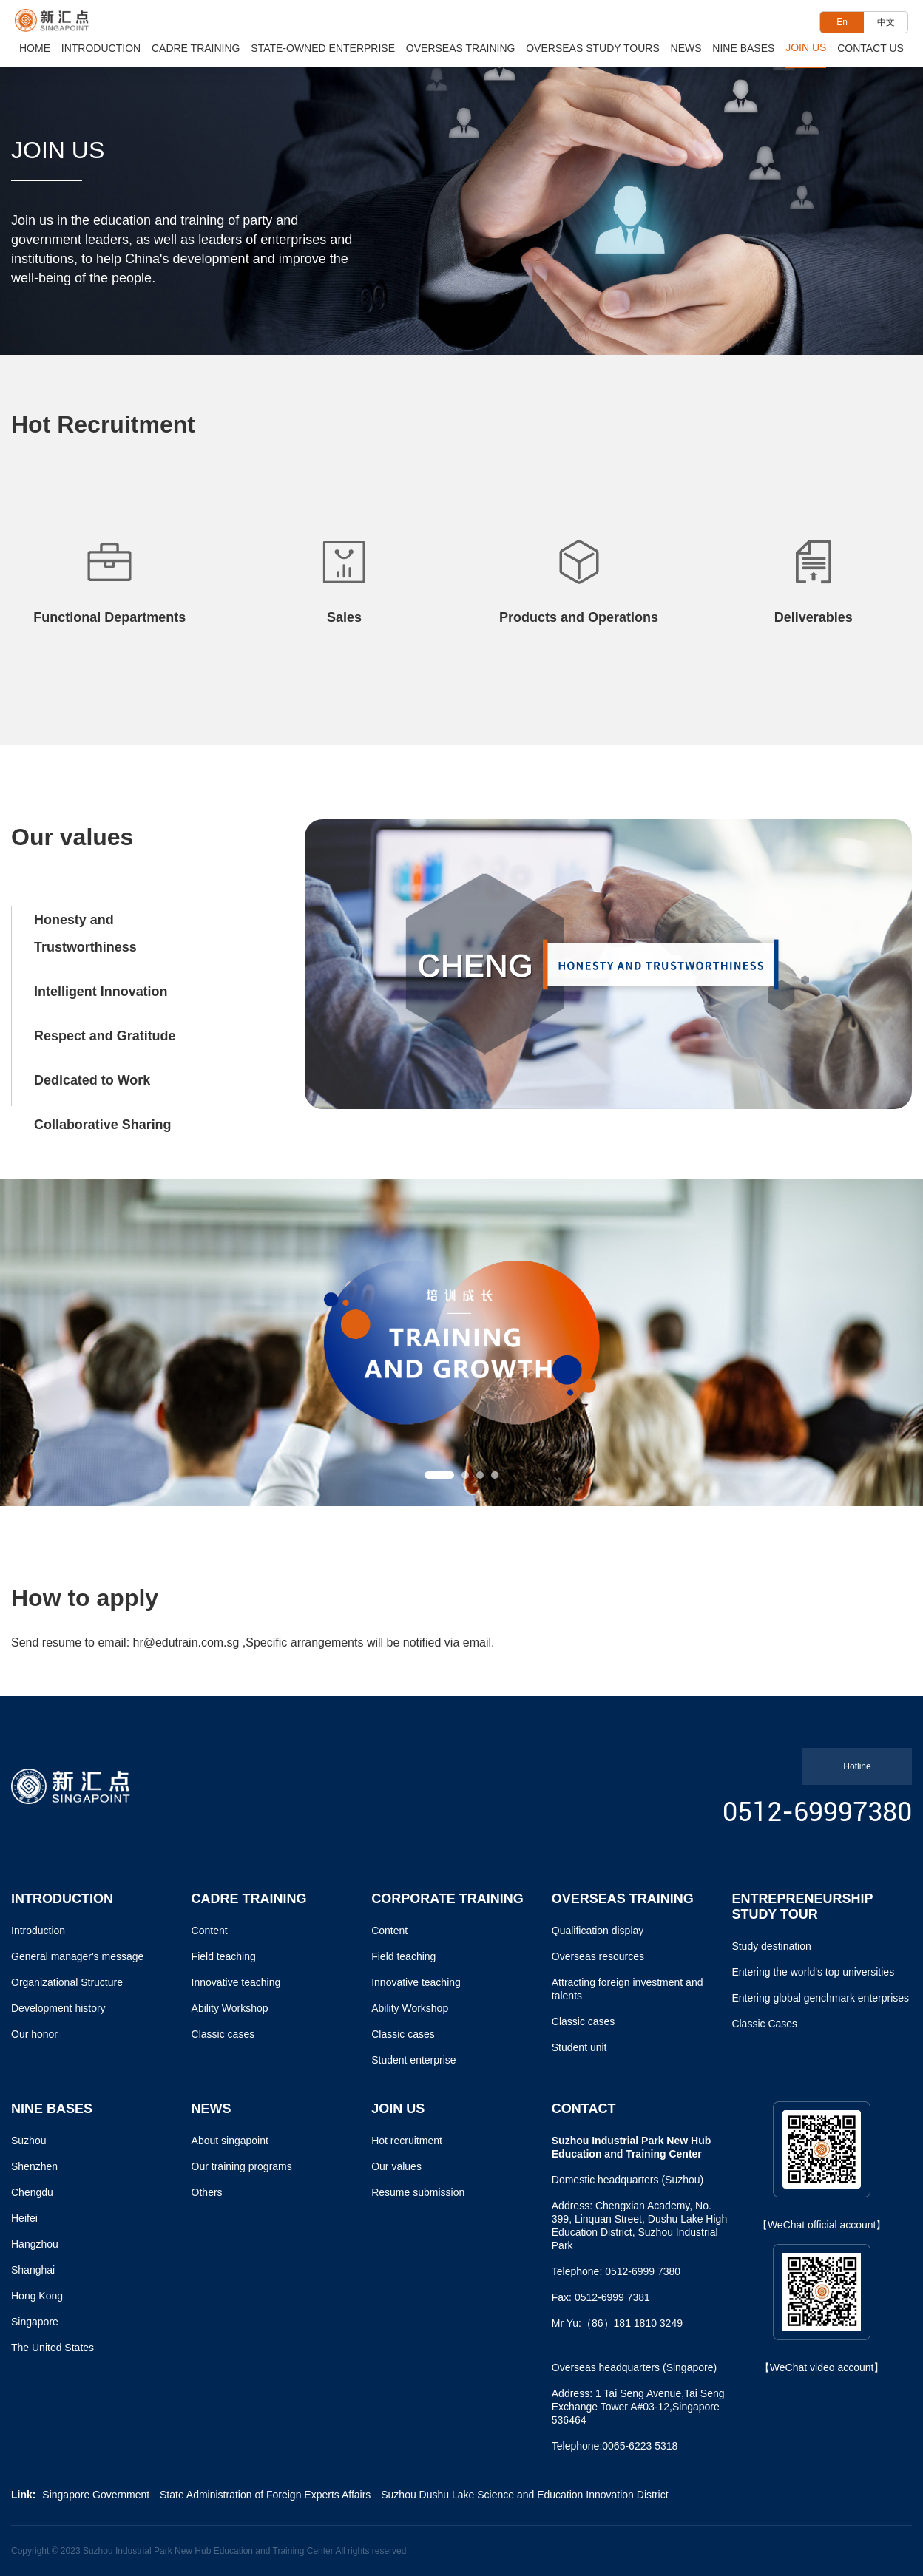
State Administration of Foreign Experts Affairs (265, 2495)
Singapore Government (95, 2495)
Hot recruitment (406, 2140)
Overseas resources (598, 1956)
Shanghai (33, 2270)
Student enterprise (413, 2060)
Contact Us (870, 48)
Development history (58, 2008)
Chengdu (32, 2192)
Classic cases (223, 2034)
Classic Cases (764, 2024)
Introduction (101, 48)
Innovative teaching (236, 1982)
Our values (396, 2166)
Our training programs (242, 2166)
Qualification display (598, 1930)
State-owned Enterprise (323, 48)
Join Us (805, 47)
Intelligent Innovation (101, 990)
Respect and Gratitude (105, 1033)
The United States (52, 2347)
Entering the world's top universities (812, 1972)
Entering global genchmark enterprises (820, 1998)
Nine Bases (743, 48)
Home (34, 48)
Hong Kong (37, 2296)
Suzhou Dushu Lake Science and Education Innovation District (524, 2495)
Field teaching (224, 1956)
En (842, 22)
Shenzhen (34, 2166)
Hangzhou (34, 2244)
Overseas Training (460, 48)
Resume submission (417, 2192)
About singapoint (230, 2140)
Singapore (34, 2322)
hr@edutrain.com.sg (186, 1642)
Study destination (771, 1946)
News (686, 48)
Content (210, 1930)
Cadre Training (196, 48)
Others (207, 2192)
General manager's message (77, 1956)
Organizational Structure (67, 1982)
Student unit (579, 2047)
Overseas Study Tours (593, 48)
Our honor (34, 2034)
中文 (886, 22)
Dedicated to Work (92, 1077)
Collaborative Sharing (103, 1121)
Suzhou (28, 2140)
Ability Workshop (230, 2008)
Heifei (24, 2218)
